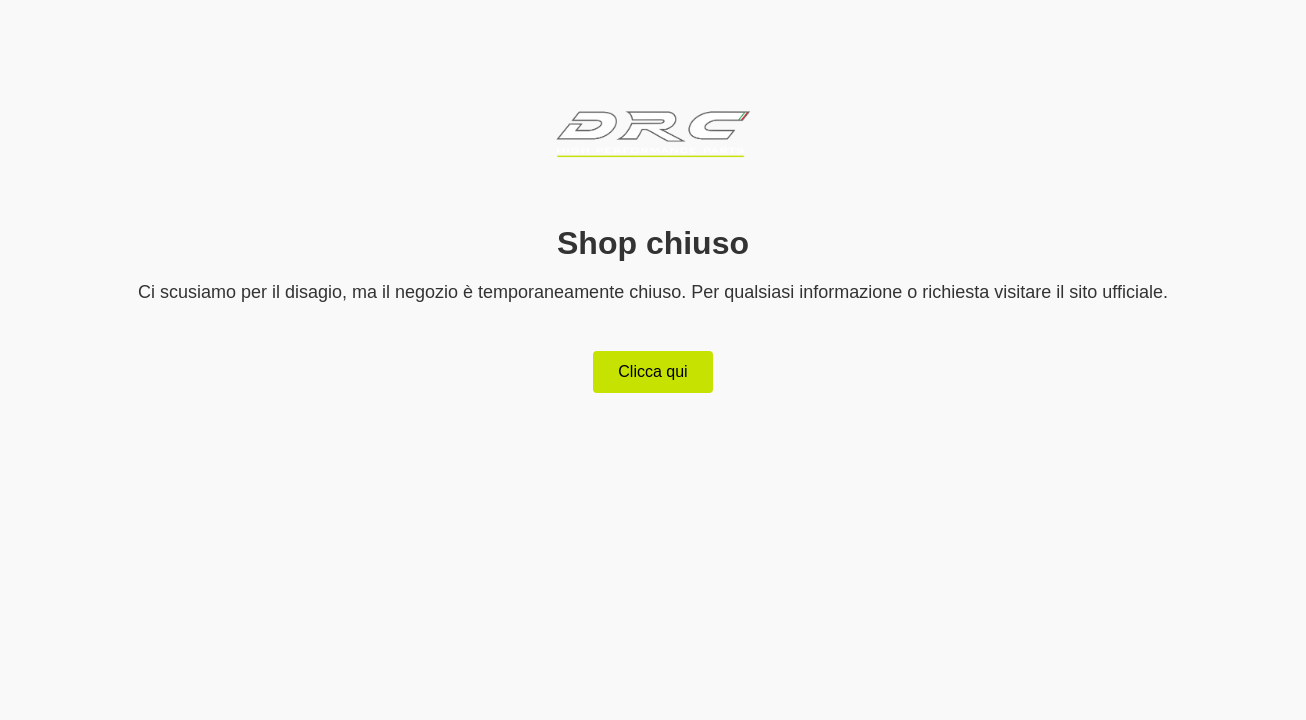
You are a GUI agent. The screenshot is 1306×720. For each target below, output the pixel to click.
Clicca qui (652, 371)
